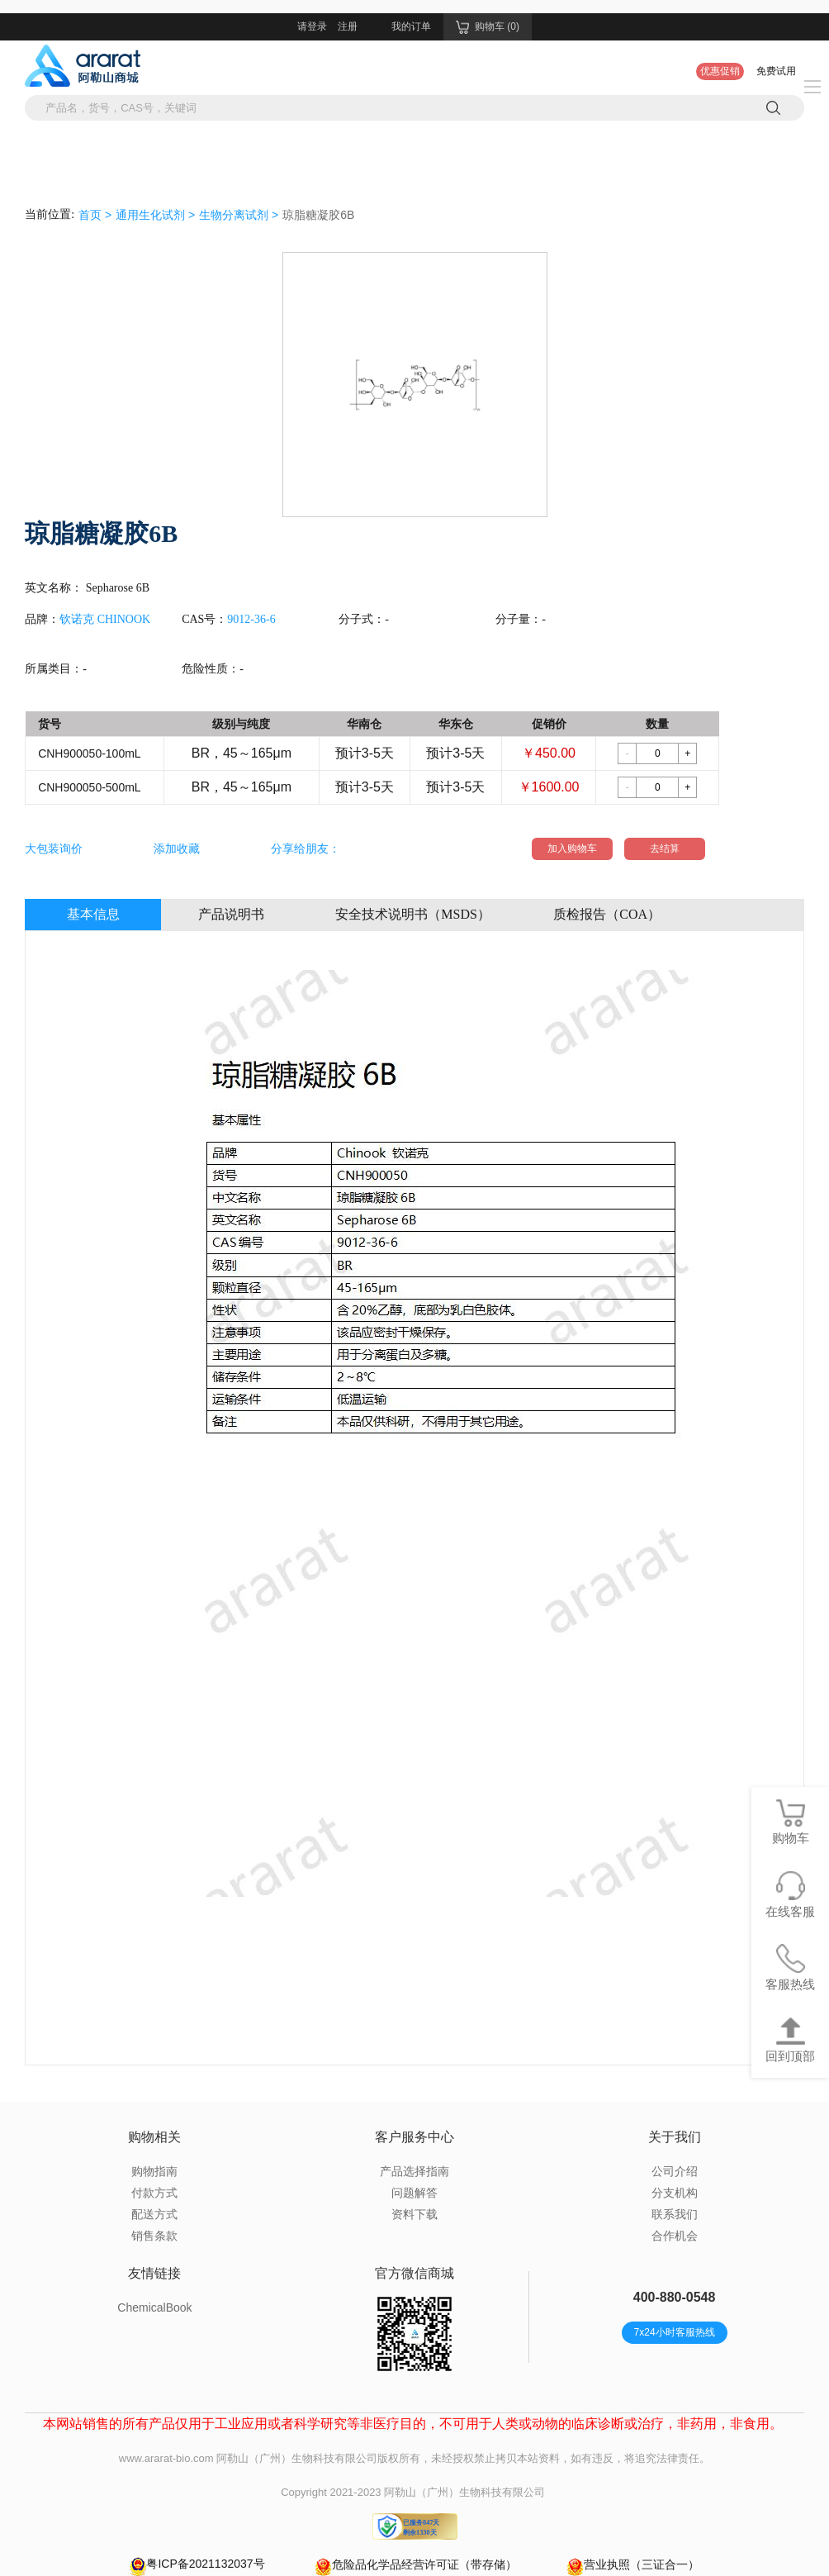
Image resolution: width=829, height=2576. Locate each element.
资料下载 (414, 2214)
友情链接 (154, 2273)
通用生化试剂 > (155, 214)
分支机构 (674, 2192)
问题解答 (414, 2192)
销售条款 (154, 2235)
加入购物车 (572, 848)
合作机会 (674, 2235)
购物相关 (154, 2137)
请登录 (312, 26)
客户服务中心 (414, 2137)
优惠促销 (720, 71)
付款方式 (154, 2192)
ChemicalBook (154, 2307)
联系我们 (674, 2214)
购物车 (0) (487, 27)
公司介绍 (674, 2171)
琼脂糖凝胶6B (318, 214)
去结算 (665, 848)
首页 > (94, 214)
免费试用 (776, 71)
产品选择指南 (414, 2171)
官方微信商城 (414, 2273)
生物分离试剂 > (238, 214)
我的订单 (411, 26)
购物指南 (154, 2171)
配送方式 (154, 2214)
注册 (348, 26)
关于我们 (674, 2137)
